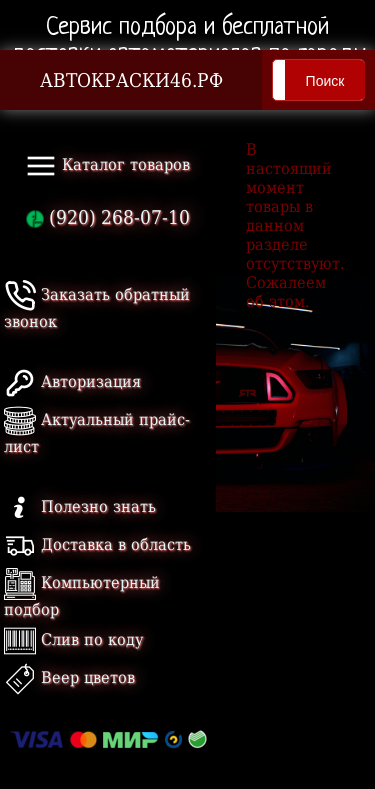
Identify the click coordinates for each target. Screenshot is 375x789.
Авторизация (72, 381)
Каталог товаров (107, 166)
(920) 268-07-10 (108, 217)
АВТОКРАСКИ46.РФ (131, 80)
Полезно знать (80, 506)
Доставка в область (97, 544)
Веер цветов (69, 677)
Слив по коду (73, 639)
